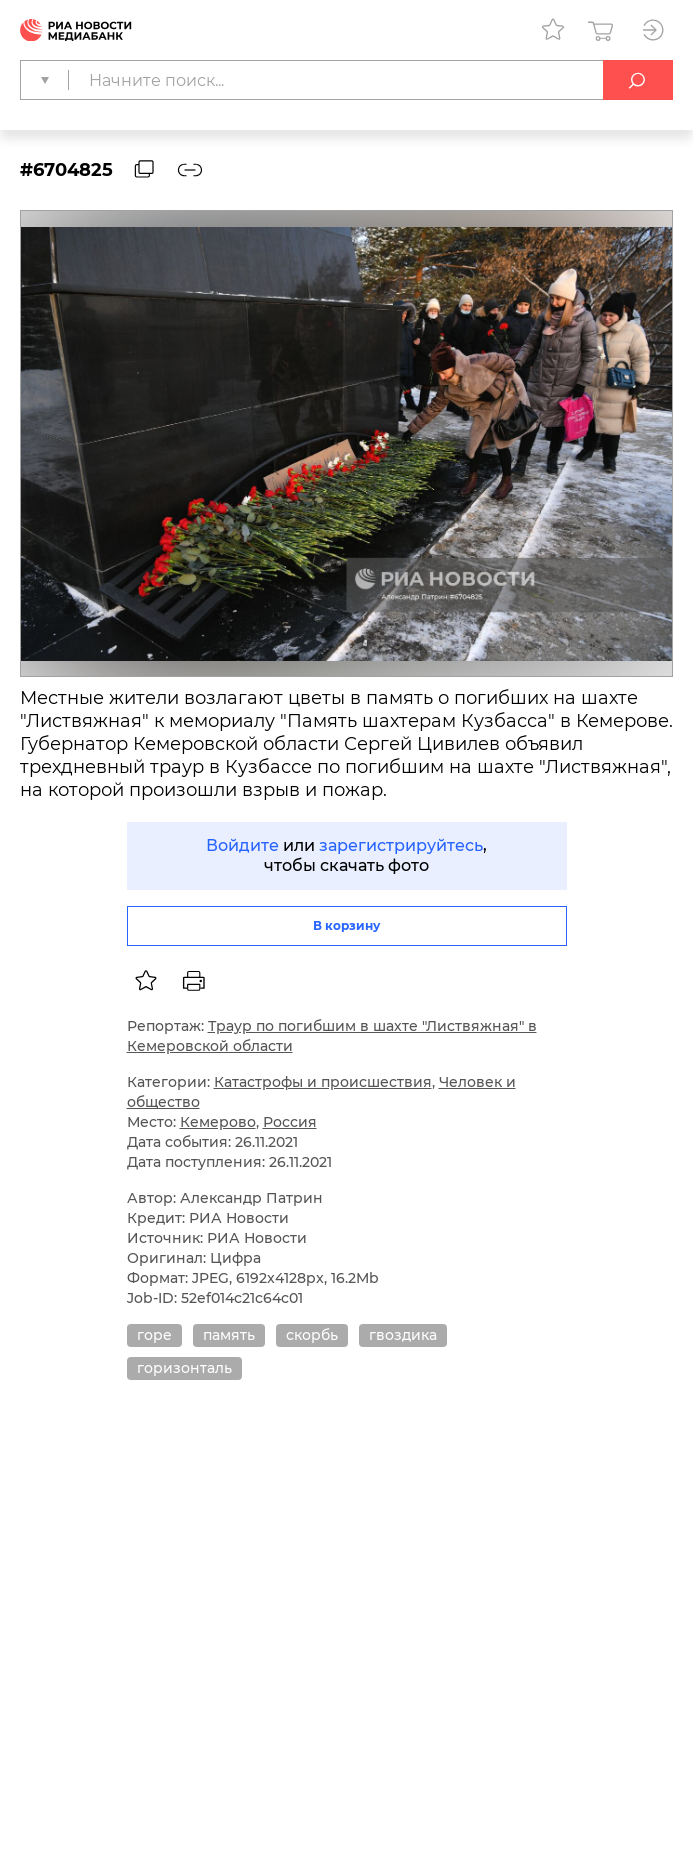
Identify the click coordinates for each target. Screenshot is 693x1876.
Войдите (242, 845)
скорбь (312, 1335)
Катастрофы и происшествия (323, 1082)
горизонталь (184, 1368)
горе (154, 1335)
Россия (290, 1122)
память (229, 1335)
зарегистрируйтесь (401, 845)
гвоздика (403, 1335)
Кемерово (218, 1122)
